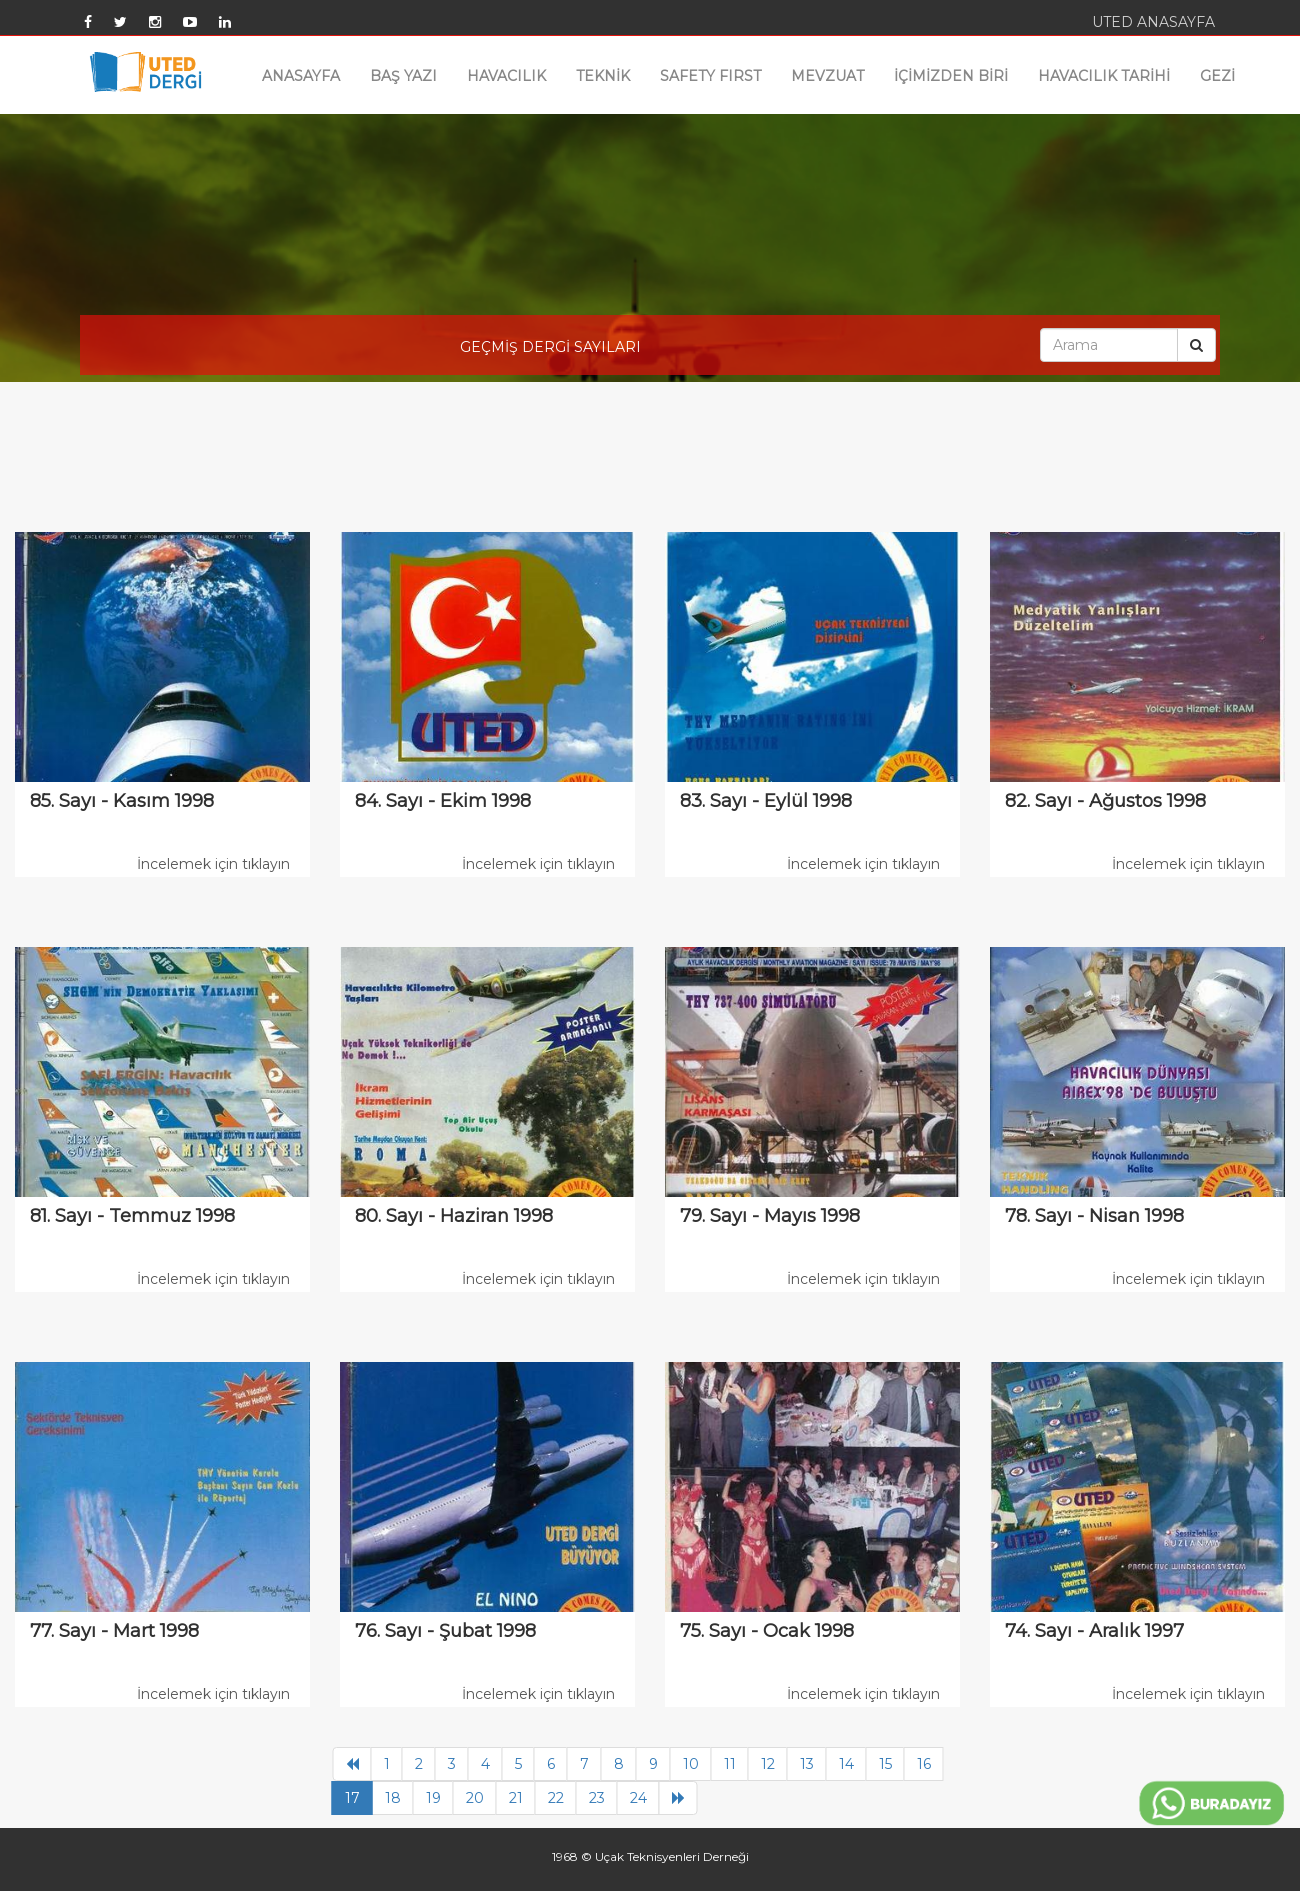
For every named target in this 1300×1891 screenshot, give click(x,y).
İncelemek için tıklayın (213, 864)
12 (768, 1764)
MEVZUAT (827, 76)
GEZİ (1217, 76)
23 (597, 1798)
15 (885, 1764)
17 (352, 1798)
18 (393, 1798)
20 (475, 1798)
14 (846, 1764)
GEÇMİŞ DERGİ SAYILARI (550, 347)
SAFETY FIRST (710, 76)
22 (556, 1798)
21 (516, 1798)
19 (433, 1798)
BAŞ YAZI (403, 76)
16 (924, 1764)
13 (807, 1764)
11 (730, 1764)
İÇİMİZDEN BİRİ (951, 76)
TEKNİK (603, 76)
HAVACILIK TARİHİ (1104, 76)
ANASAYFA (301, 76)
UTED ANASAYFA (1153, 22)
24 (638, 1798)
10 (691, 1764)
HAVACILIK (506, 76)
